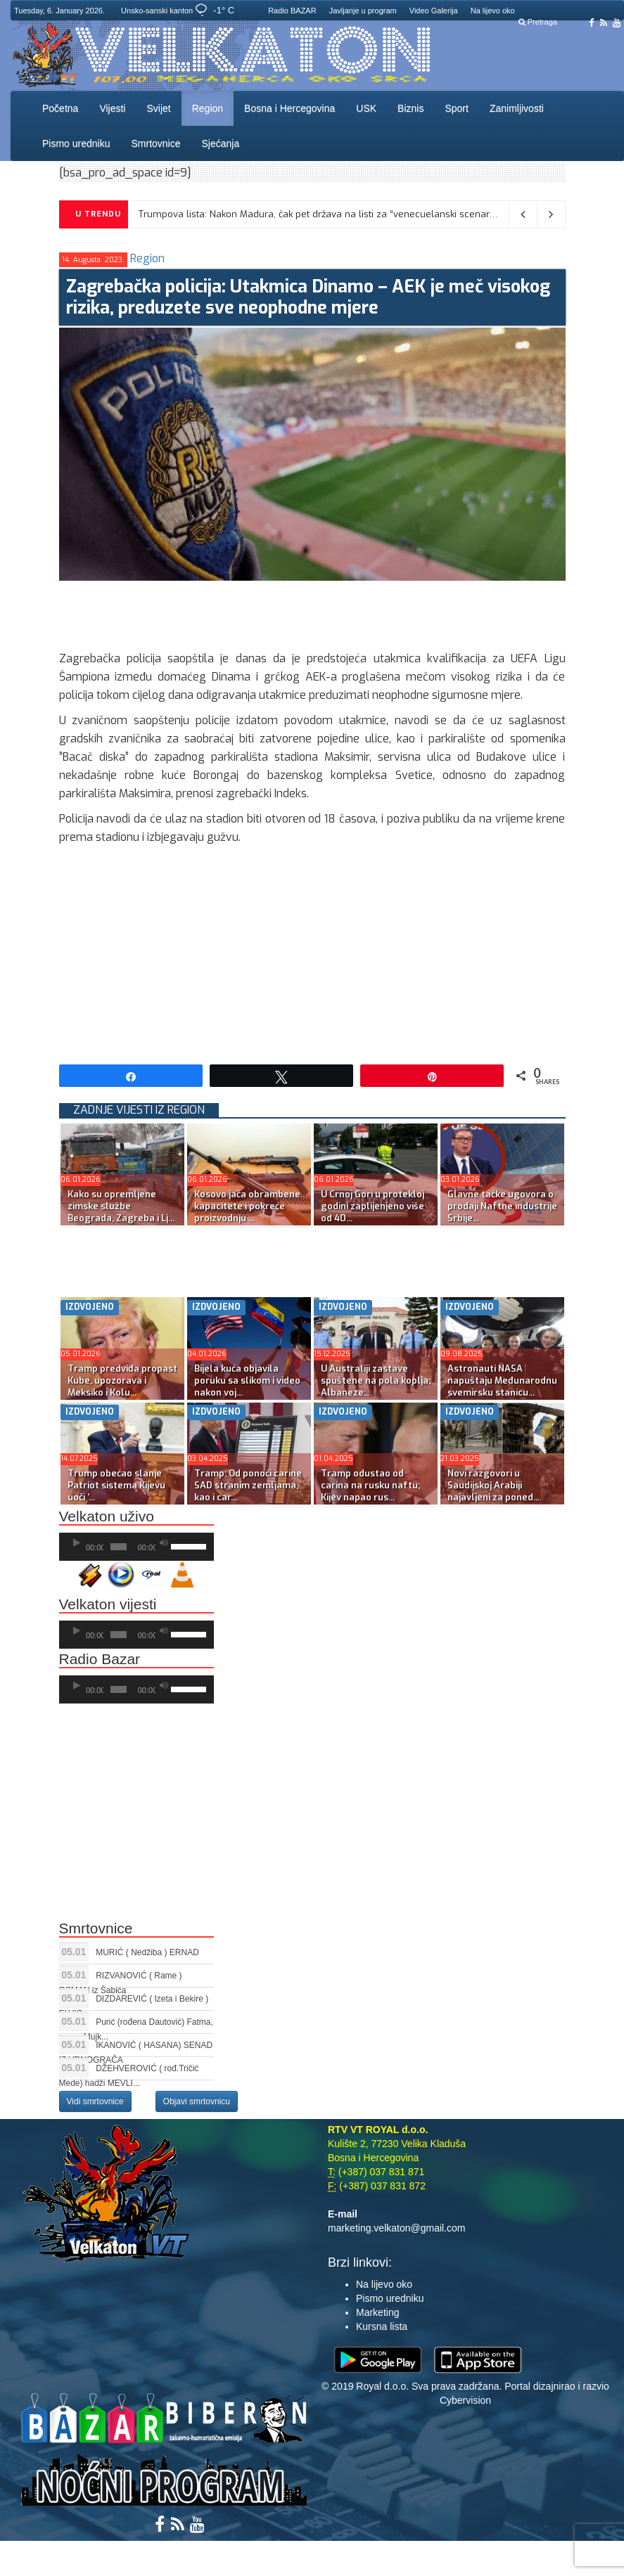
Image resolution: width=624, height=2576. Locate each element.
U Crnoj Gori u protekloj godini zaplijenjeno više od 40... (372, 1206)
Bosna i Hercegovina (289, 108)
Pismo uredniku (76, 143)
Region (207, 108)
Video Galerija (433, 10)
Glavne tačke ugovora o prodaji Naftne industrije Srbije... (502, 1206)
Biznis (410, 108)
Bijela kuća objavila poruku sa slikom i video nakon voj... (247, 1380)
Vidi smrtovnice (95, 2101)
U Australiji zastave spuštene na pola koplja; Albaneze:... (376, 1380)
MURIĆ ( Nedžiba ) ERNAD (147, 1952)
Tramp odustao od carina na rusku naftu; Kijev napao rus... (370, 1485)
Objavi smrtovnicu (196, 2101)
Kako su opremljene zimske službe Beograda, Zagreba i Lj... (121, 1206)
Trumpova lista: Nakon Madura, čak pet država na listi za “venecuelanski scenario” (320, 214)
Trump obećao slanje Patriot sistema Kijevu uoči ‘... (116, 1485)
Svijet (158, 108)
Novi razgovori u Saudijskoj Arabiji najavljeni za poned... (493, 1485)
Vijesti (112, 108)
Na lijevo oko (493, 10)
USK (366, 108)
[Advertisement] (315, 612)
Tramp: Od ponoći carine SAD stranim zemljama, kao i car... (248, 1485)
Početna (60, 108)
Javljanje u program (363, 10)
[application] (136, 1547)
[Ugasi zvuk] (163, 1543)
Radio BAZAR (292, 10)
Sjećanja (221, 143)
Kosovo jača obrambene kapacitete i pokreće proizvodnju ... (247, 1206)
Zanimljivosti (517, 108)
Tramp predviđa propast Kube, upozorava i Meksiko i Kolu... (122, 1380)
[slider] (118, 1546)
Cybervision (465, 2400)
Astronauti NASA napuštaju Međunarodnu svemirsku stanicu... (502, 1380)
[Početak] (76, 1543)
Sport (456, 108)
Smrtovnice (156, 143)
